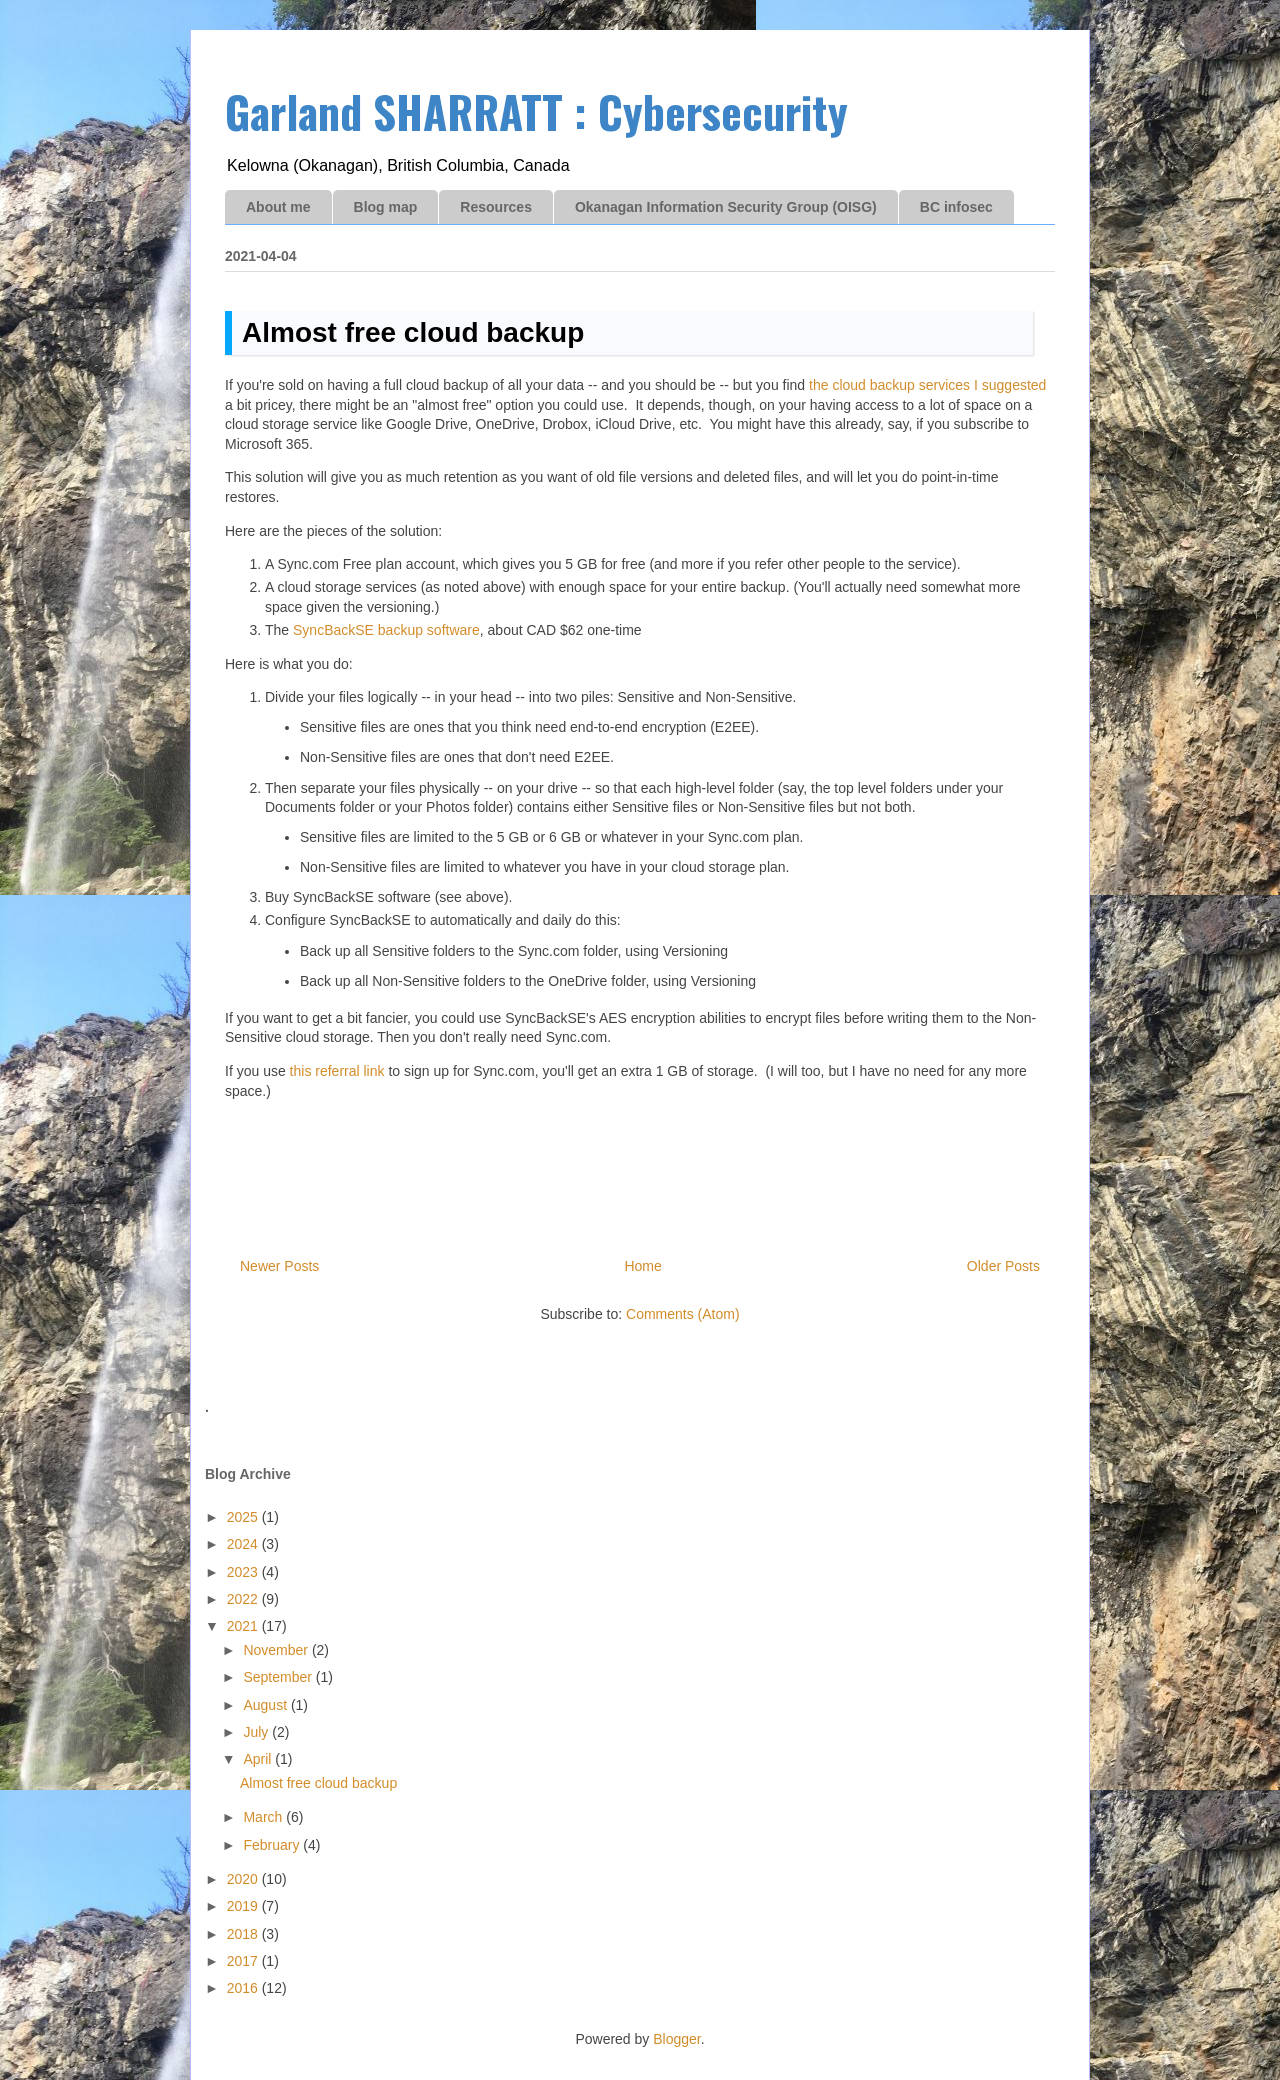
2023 (244, 1572)
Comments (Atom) (683, 1314)
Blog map (386, 207)
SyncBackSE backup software (386, 630)
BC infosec (956, 207)
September (279, 1677)
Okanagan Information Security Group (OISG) (726, 207)
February (273, 1845)
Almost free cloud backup (413, 332)
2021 (244, 1626)
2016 (244, 1988)
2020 (244, 1879)
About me (278, 207)
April (259, 1759)
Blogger (676, 2039)
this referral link (337, 1071)
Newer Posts (279, 1266)
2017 (244, 1961)
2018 (244, 1934)
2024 (244, 1544)
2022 (244, 1599)
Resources (496, 207)
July (257, 1732)
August (266, 1705)
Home (642, 1266)
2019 (244, 1906)
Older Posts (1003, 1266)
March (264, 1817)
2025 (244, 1517)
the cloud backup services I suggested (927, 385)
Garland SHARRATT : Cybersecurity (536, 111)
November (277, 1650)
